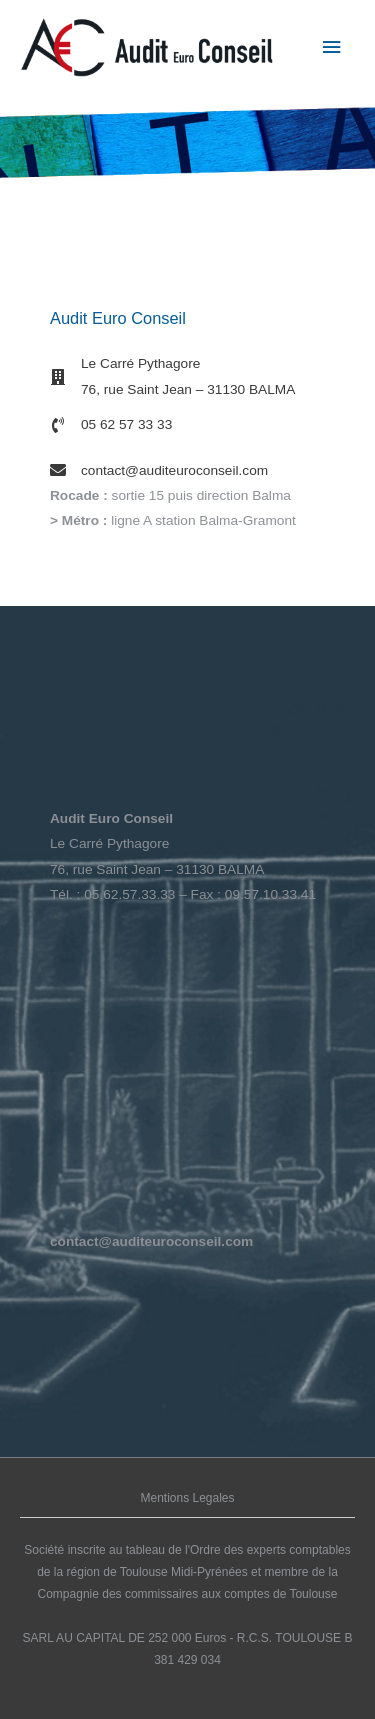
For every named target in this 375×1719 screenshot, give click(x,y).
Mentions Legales (187, 1498)
